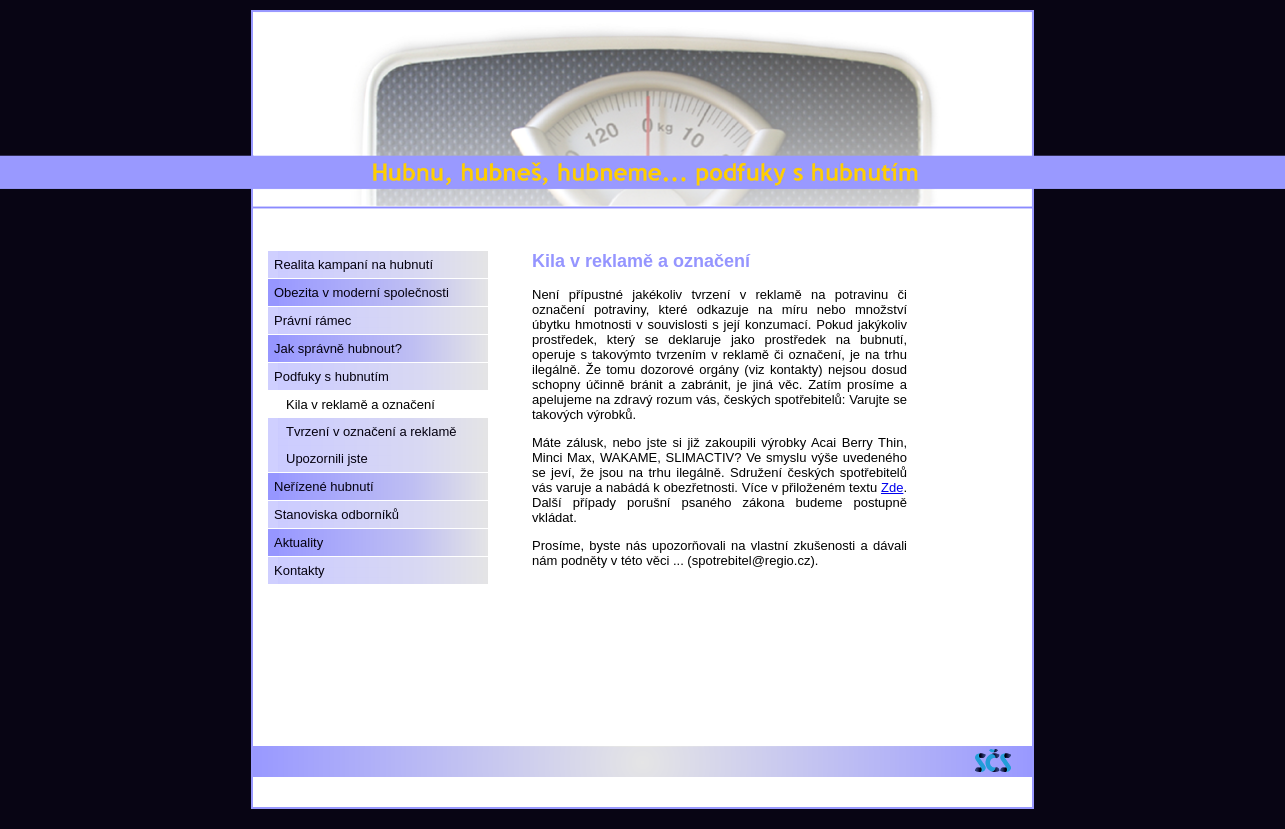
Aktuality (298, 542)
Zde (892, 487)
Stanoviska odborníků (336, 514)
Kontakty (299, 570)
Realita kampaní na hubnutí (353, 264)
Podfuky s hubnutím (331, 376)
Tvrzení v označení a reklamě (371, 431)
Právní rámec (312, 320)
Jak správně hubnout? (338, 348)
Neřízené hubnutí (324, 486)
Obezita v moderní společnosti (361, 292)
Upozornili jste (327, 458)
